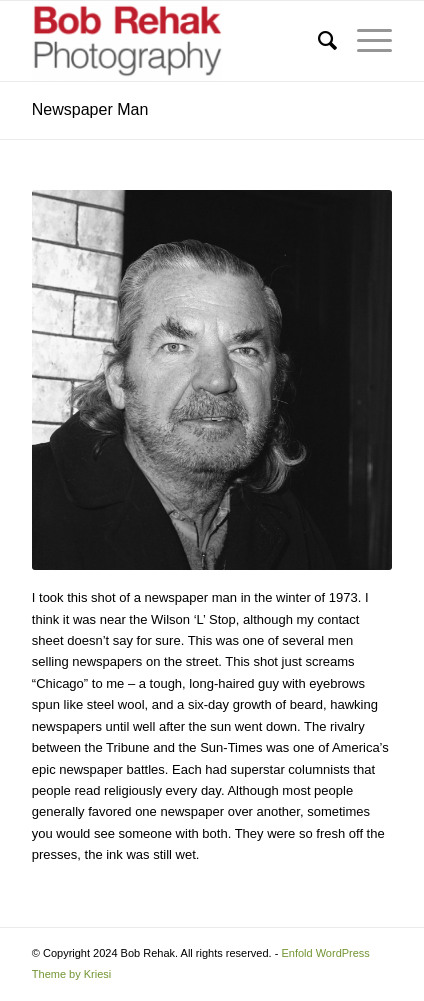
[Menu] (364, 41)
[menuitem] (317, 41)
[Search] (317, 41)
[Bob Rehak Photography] (176, 41)
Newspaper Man (90, 109)
